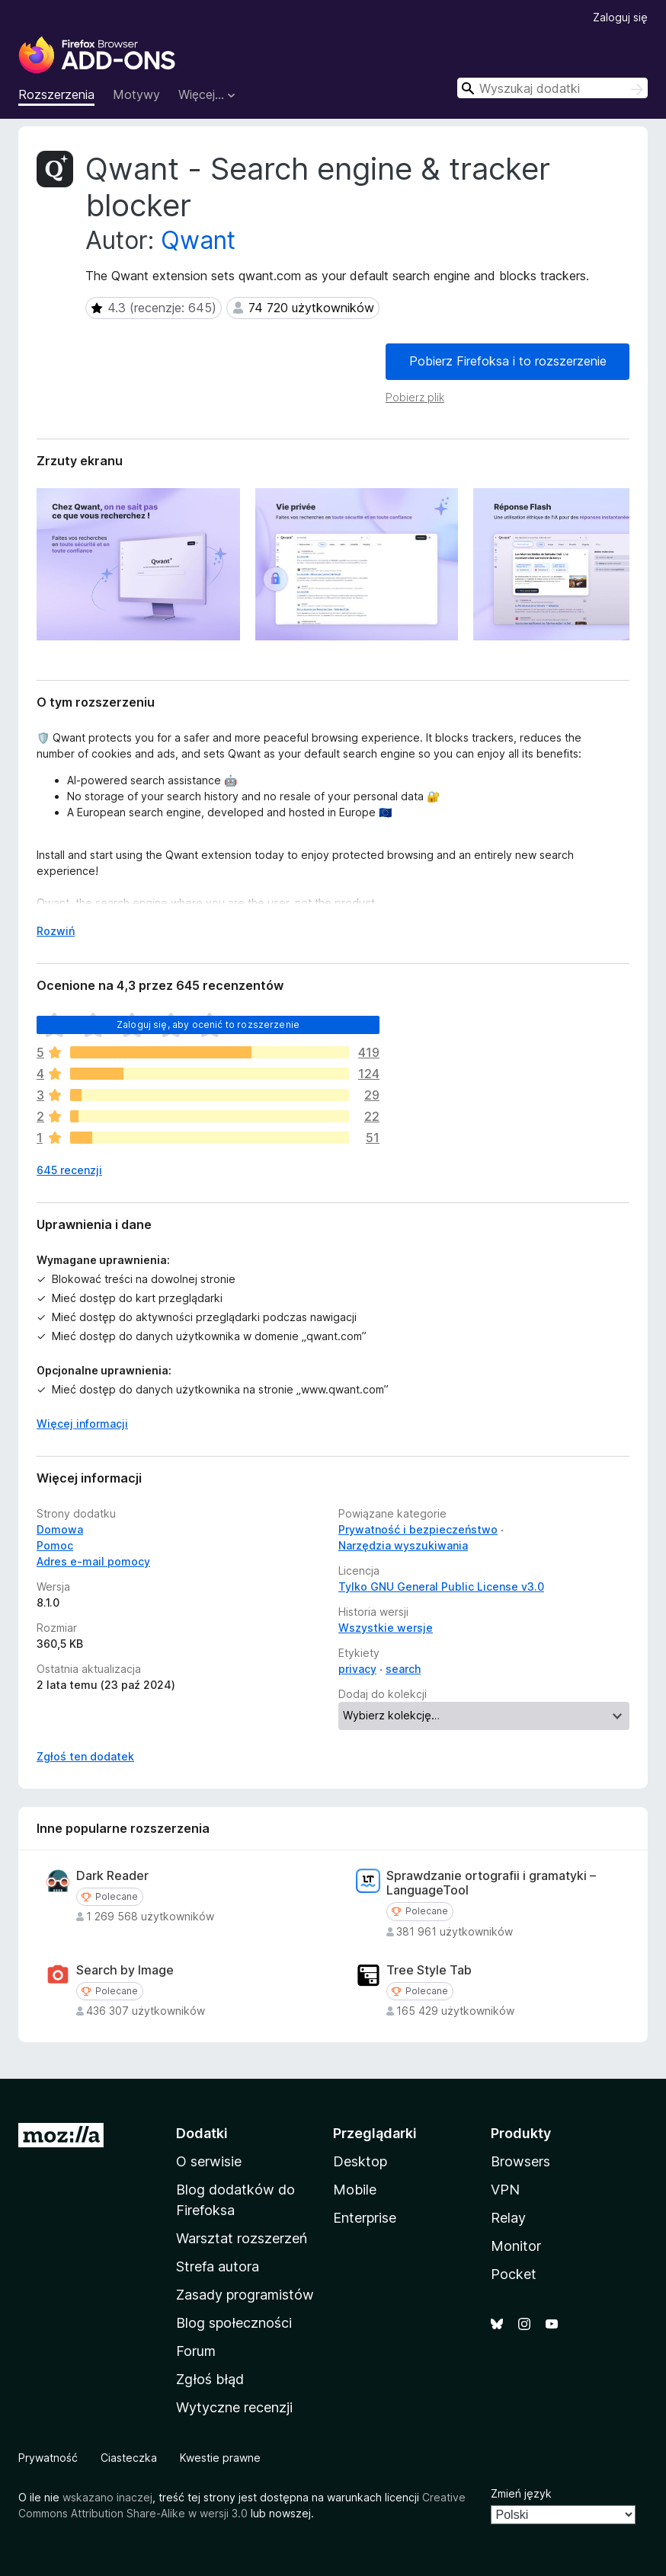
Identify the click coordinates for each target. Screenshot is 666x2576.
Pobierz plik (415, 397)
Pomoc (55, 1545)
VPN (505, 2190)
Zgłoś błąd (210, 2379)
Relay (508, 2218)
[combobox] (552, 88)
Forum (196, 2351)
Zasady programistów (245, 2295)
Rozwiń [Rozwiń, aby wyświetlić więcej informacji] (56, 930)
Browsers (520, 2161)
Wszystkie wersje (385, 1627)
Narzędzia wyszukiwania (403, 1545)
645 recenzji (69, 1170)
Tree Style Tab (429, 1970)
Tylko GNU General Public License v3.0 (441, 1586)
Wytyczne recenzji (234, 2407)
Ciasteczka (129, 2457)
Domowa (60, 1529)
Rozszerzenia (56, 94)
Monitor (516, 2246)
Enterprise (364, 2218)
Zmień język (521, 2493)
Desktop (360, 2161)
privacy (357, 1668)
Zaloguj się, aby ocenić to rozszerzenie (208, 1024)
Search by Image (125, 1970)
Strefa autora (217, 2266)
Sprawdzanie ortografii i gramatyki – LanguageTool (491, 1883)
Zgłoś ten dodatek (85, 1756)
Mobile (354, 2190)
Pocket (513, 2274)
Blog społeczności (234, 2323)
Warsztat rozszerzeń (241, 2238)
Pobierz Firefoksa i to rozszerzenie (508, 361)
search (403, 1668)
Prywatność (48, 2457)
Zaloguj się (620, 17)
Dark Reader (112, 1876)
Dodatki (202, 2133)
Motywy (136, 94)
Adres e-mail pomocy (93, 1561)
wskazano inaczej (107, 2497)
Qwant (198, 240)
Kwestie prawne (220, 2457)
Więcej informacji (82, 1423)
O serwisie (209, 2161)
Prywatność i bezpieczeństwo (418, 1529)
